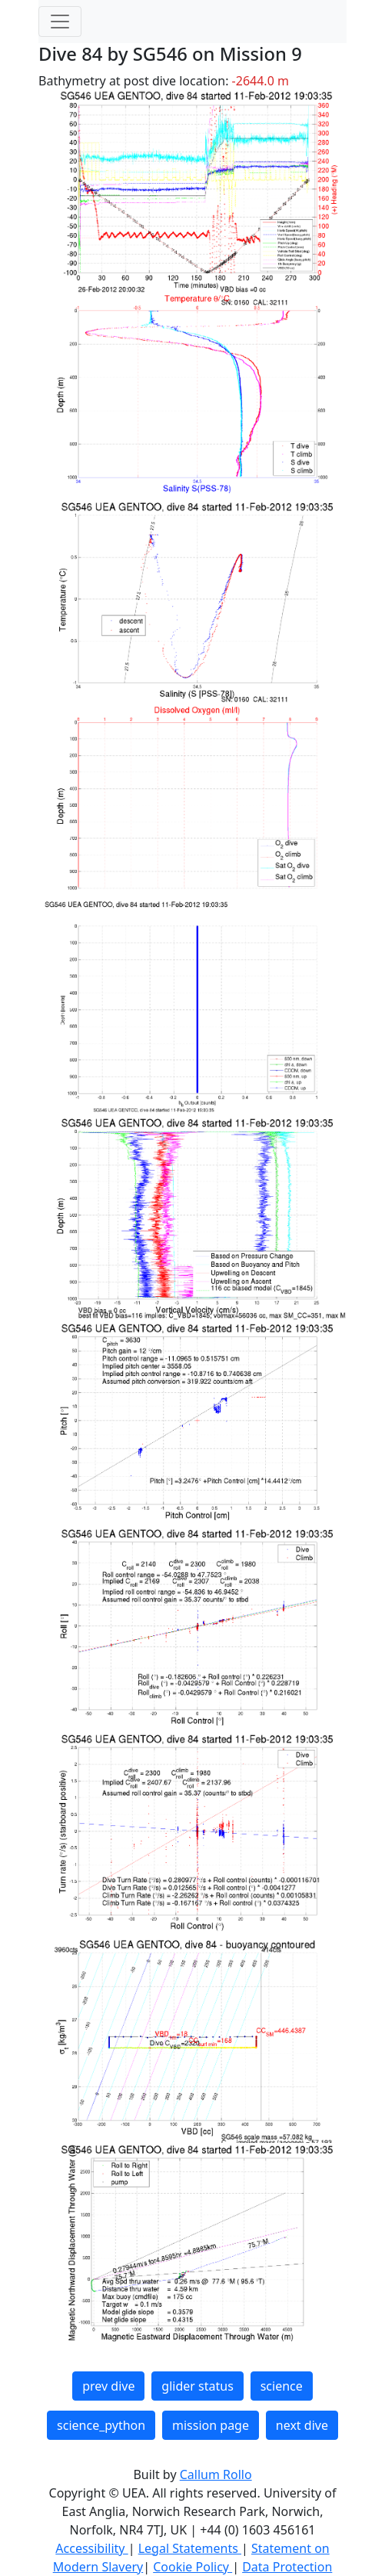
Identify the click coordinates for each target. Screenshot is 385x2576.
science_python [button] (101, 2425)
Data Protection (287, 2566)
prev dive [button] (108, 2386)
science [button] (282, 2386)
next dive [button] (302, 2425)
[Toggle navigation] (59, 21)
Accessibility (91, 2548)
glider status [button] (197, 2386)
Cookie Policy (192, 2566)
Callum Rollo (216, 2474)
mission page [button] (210, 2425)
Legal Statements (189, 2548)
